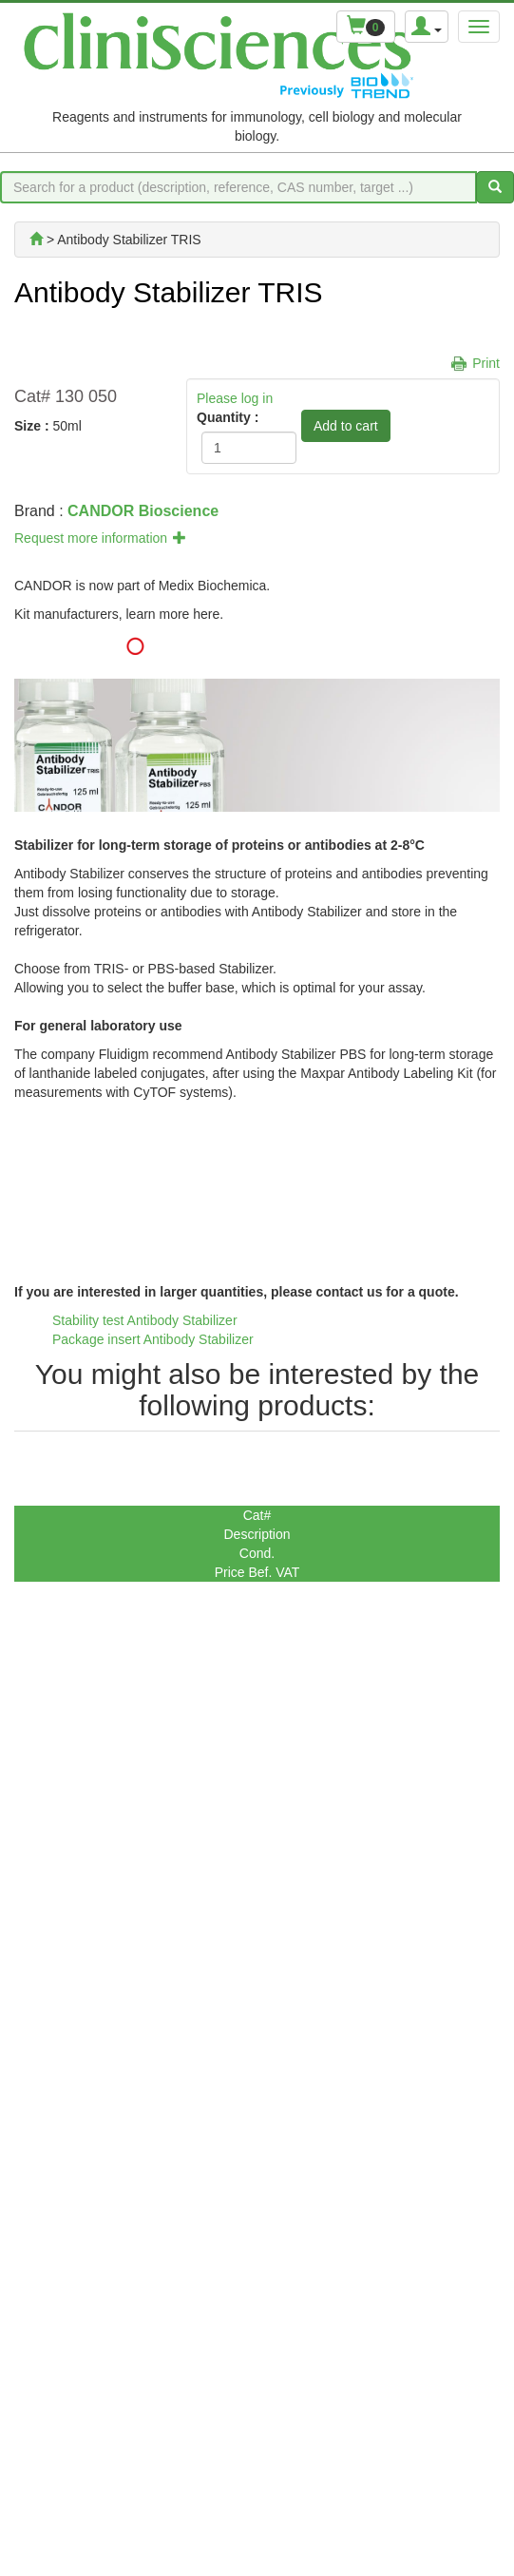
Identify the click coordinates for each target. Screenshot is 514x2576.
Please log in (235, 398)
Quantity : (227, 417)
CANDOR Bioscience (143, 511)
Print (486, 363)
